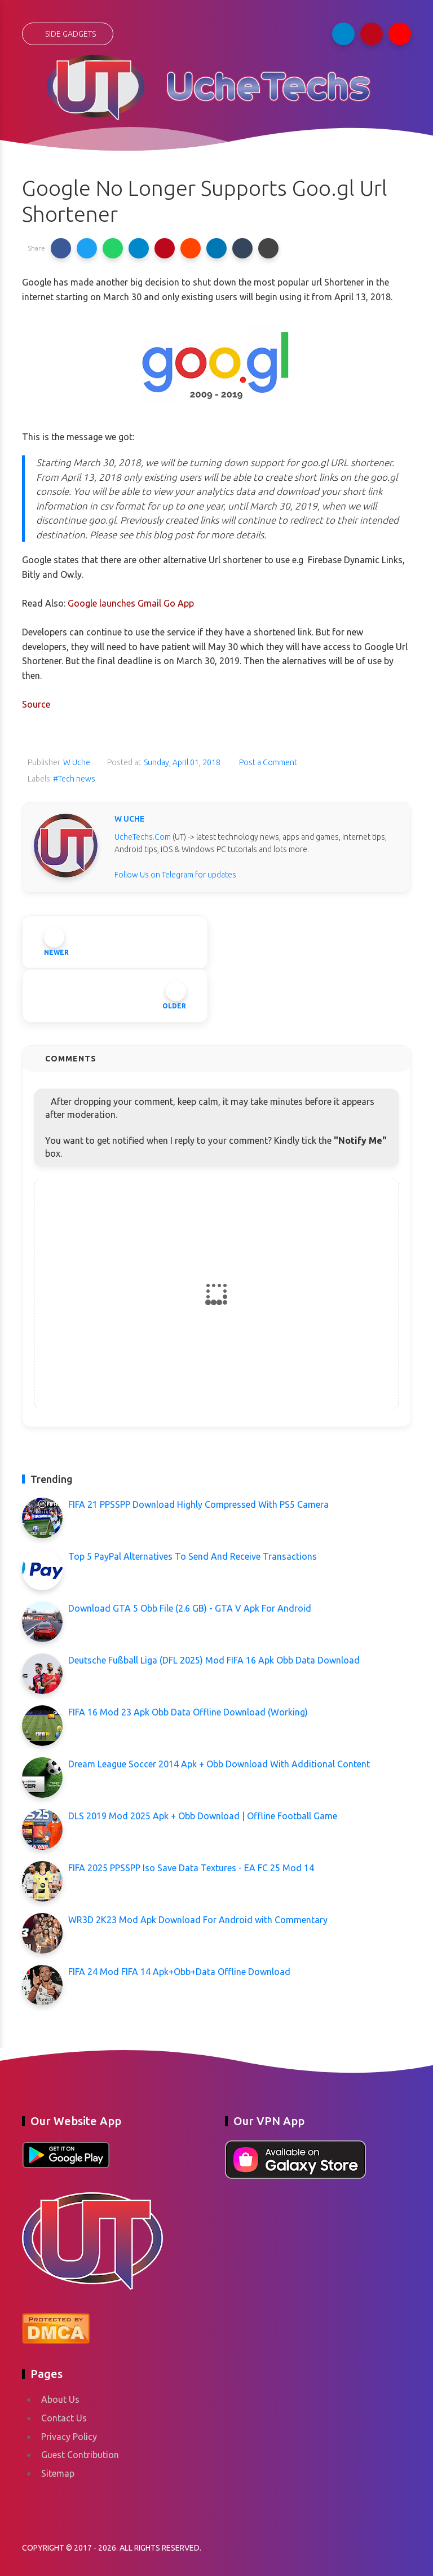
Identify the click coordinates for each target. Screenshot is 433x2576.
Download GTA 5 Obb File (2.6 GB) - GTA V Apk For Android (189, 1608)
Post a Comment (267, 762)
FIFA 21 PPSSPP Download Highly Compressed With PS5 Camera (198, 1504)
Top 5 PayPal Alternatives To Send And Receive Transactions (192, 1556)
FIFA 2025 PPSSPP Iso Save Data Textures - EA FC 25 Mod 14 (191, 1868)
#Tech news (74, 778)
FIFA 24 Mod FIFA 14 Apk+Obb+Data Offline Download (179, 1972)
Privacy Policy (69, 2437)
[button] (61, 248)
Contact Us (64, 2418)
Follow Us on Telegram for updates (175, 874)
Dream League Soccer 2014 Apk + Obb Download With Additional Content (219, 1764)
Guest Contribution (80, 2455)
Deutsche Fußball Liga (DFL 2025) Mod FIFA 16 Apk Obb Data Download (214, 1660)
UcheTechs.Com (142, 836)
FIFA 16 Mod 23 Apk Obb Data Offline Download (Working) (188, 1712)
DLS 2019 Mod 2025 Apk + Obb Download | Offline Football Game (202, 1816)
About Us (60, 2399)
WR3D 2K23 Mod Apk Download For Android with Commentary (198, 1920)
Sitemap (57, 2473)
